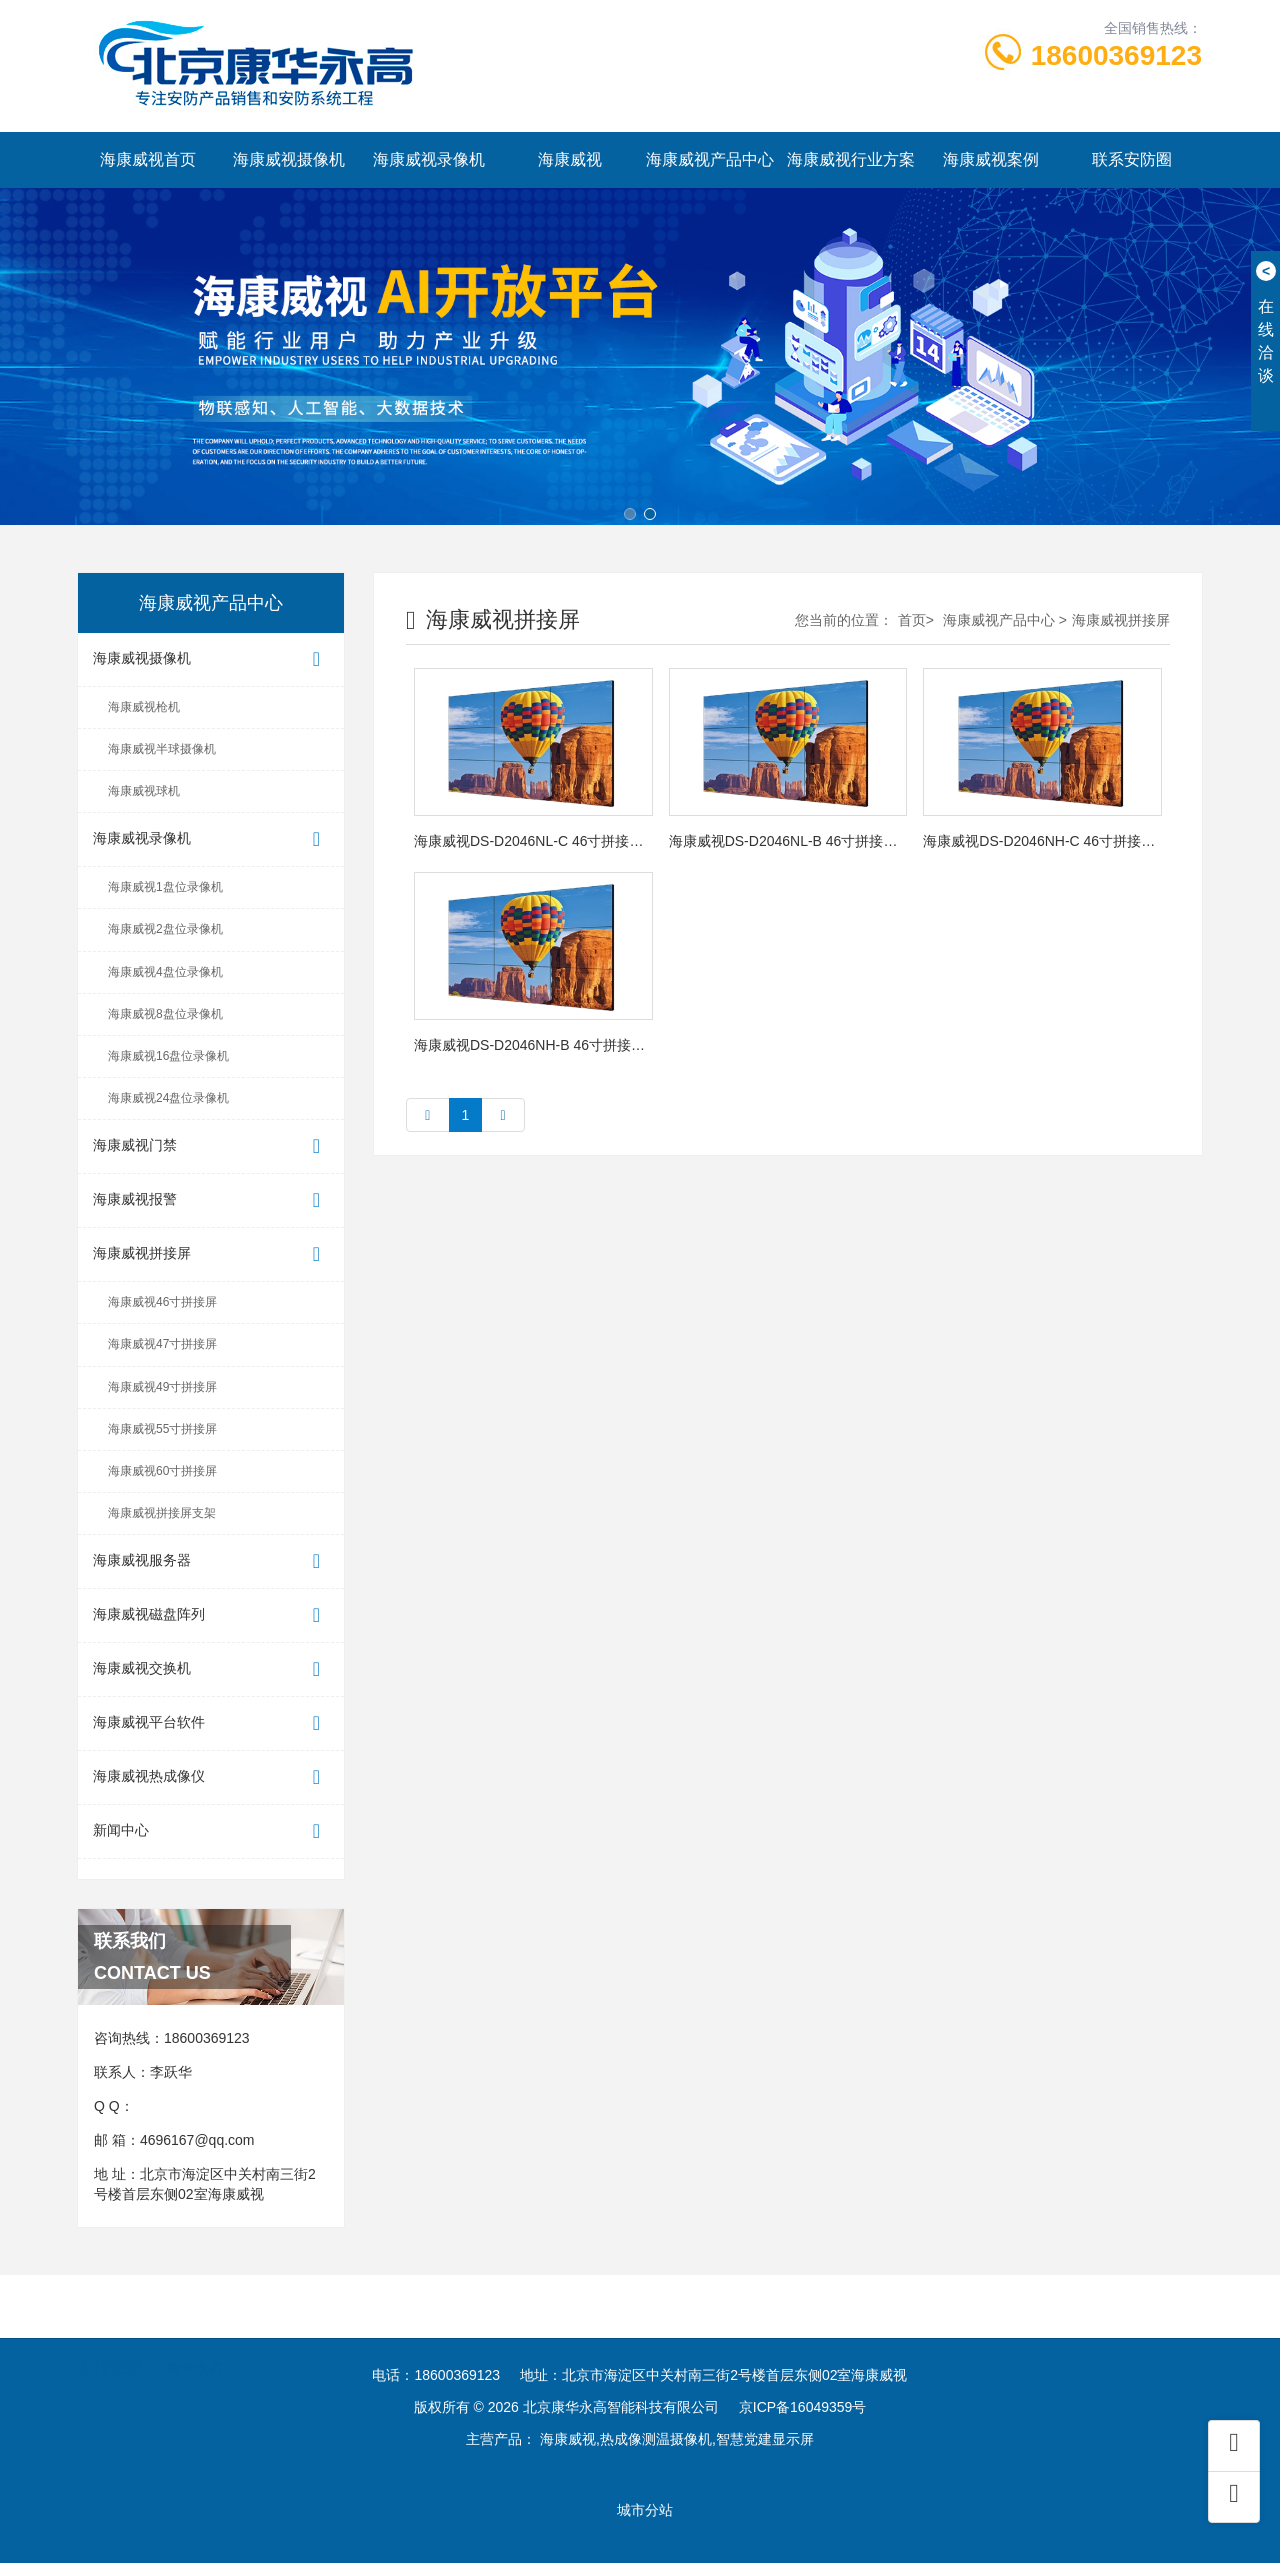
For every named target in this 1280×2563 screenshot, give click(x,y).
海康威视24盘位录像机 (168, 1098)
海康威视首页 (148, 159)
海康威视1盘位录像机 (165, 887)
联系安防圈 (1132, 159)
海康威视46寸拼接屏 (162, 1302)
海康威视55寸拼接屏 (162, 1429)
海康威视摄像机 (289, 159)
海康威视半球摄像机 (162, 749)
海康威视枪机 (144, 707)
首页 (912, 620)
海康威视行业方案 (851, 159)
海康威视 (570, 159)
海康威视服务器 (211, 1561)
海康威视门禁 (211, 1146)
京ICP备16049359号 (803, 2407)
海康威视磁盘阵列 (211, 1615)
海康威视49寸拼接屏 (162, 1387)
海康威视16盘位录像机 (168, 1056)
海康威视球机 (144, 791)
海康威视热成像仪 (211, 1777)
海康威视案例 (991, 159)
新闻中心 (211, 1831)
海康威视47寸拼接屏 (162, 1344)
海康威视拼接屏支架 (162, 1513)
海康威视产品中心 (710, 159)
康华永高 (195, 2355)
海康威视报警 (211, 1200)
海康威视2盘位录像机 (165, 929)
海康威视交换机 (211, 1669)
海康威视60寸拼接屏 (162, 1471)
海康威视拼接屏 (211, 1254)
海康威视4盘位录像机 (165, 972)
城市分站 (645, 2510)
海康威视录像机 (429, 159)
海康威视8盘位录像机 (165, 1014)
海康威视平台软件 (211, 1723)
